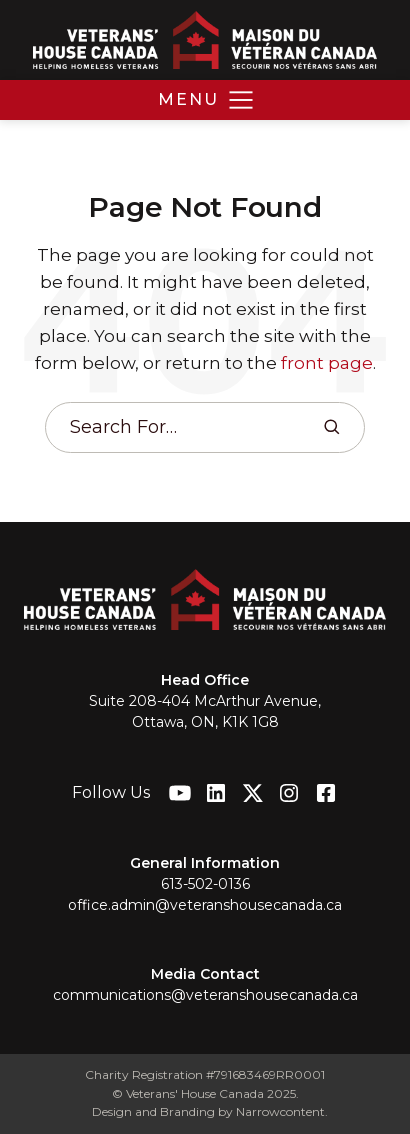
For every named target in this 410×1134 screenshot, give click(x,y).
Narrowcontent (280, 1111)
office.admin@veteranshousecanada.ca (205, 905)
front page (327, 363)
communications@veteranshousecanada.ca (205, 995)
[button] (205, 100)
